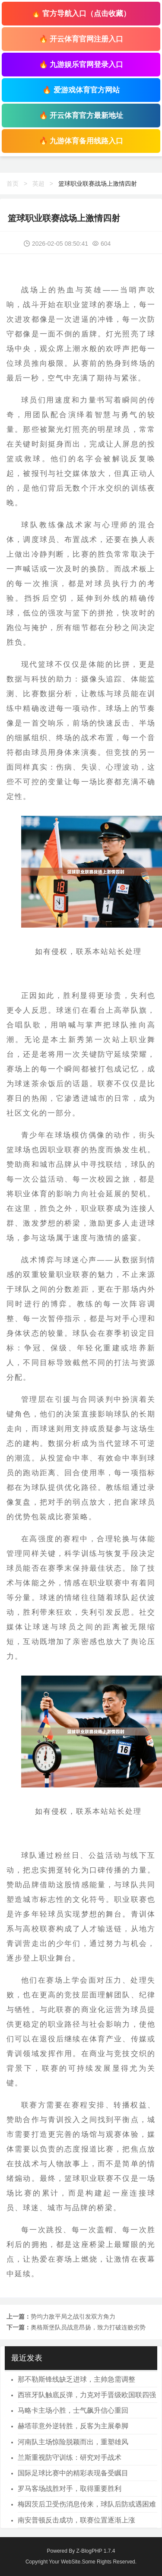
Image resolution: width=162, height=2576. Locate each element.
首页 (12, 183)
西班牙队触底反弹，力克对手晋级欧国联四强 (87, 2395)
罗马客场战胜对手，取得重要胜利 (69, 2488)
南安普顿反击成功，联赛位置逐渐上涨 (76, 2520)
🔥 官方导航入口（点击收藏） (81, 14)
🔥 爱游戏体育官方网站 (81, 90)
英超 (38, 183)
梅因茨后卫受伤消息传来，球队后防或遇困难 (87, 2504)
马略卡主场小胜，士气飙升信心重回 (73, 2410)
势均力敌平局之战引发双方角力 (73, 2316)
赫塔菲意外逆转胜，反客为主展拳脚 (73, 2426)
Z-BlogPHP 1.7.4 (95, 2551)
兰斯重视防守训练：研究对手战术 (69, 2457)
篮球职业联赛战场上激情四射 (97, 183)
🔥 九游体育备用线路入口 (81, 141)
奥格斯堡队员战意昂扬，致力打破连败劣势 (88, 2327)
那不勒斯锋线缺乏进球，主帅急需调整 (76, 2379)
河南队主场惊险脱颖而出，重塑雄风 (73, 2442)
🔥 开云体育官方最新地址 (81, 115)
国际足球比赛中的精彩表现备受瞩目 (73, 2473)
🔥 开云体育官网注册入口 (81, 39)
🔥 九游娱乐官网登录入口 (81, 64)
